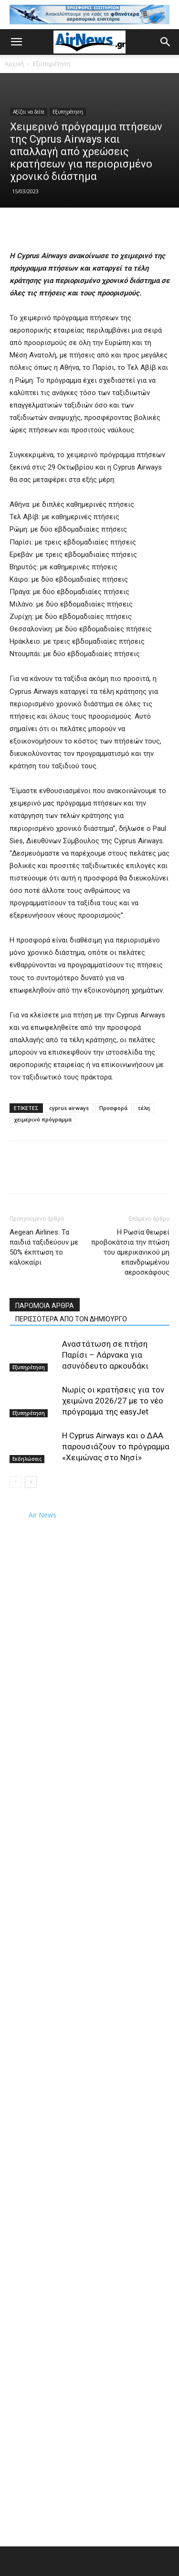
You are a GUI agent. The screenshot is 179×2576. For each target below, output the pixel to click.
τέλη (144, 1107)
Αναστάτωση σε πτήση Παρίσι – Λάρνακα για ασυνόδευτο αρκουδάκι (105, 1355)
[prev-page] (15, 1482)
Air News (42, 1514)
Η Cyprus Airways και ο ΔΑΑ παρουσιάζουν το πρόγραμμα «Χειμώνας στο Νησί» (115, 1446)
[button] (16, 42)
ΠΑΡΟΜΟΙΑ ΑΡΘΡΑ (44, 1305)
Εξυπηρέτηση (51, 64)
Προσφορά (113, 1107)
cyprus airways (69, 1107)
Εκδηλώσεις (27, 1459)
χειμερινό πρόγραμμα (43, 1119)
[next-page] (31, 1482)
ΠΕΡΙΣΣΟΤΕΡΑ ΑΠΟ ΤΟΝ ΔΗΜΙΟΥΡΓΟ (71, 1319)
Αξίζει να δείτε (28, 111)
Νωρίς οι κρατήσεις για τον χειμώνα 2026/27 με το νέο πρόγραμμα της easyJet (113, 1400)
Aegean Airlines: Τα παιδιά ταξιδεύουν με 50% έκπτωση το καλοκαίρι (44, 1247)
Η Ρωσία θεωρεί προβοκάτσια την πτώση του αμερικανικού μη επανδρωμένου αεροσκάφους (130, 1252)
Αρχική (14, 64)
